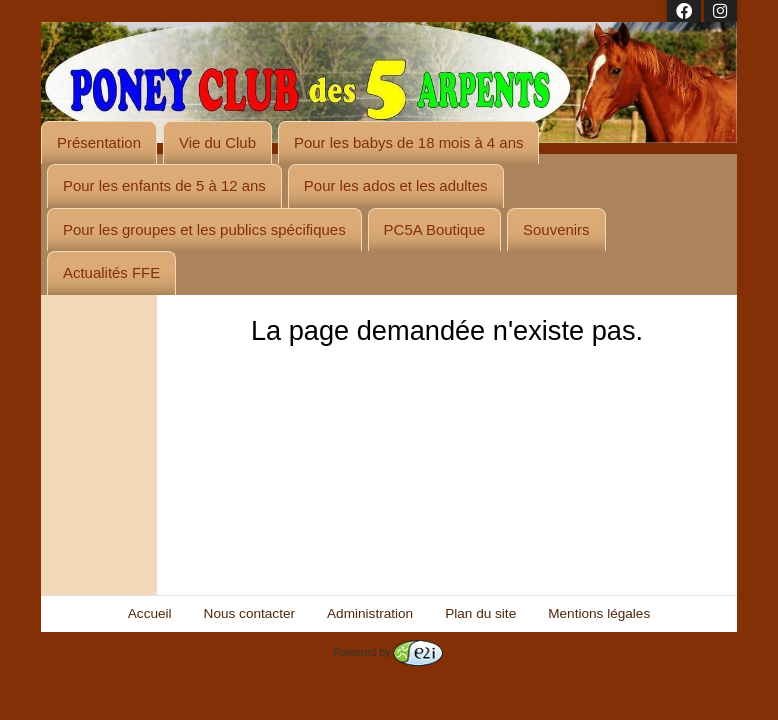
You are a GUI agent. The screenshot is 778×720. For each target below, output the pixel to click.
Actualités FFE (111, 272)
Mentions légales (599, 613)
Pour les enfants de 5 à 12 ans (164, 185)
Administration (370, 613)
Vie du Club (217, 142)
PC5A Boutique (434, 229)
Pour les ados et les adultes (396, 185)
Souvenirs (556, 229)
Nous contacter (249, 613)
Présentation (99, 142)
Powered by (387, 652)
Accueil (150, 613)
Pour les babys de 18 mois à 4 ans (408, 142)
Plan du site (480, 613)
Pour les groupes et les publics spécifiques (204, 229)
